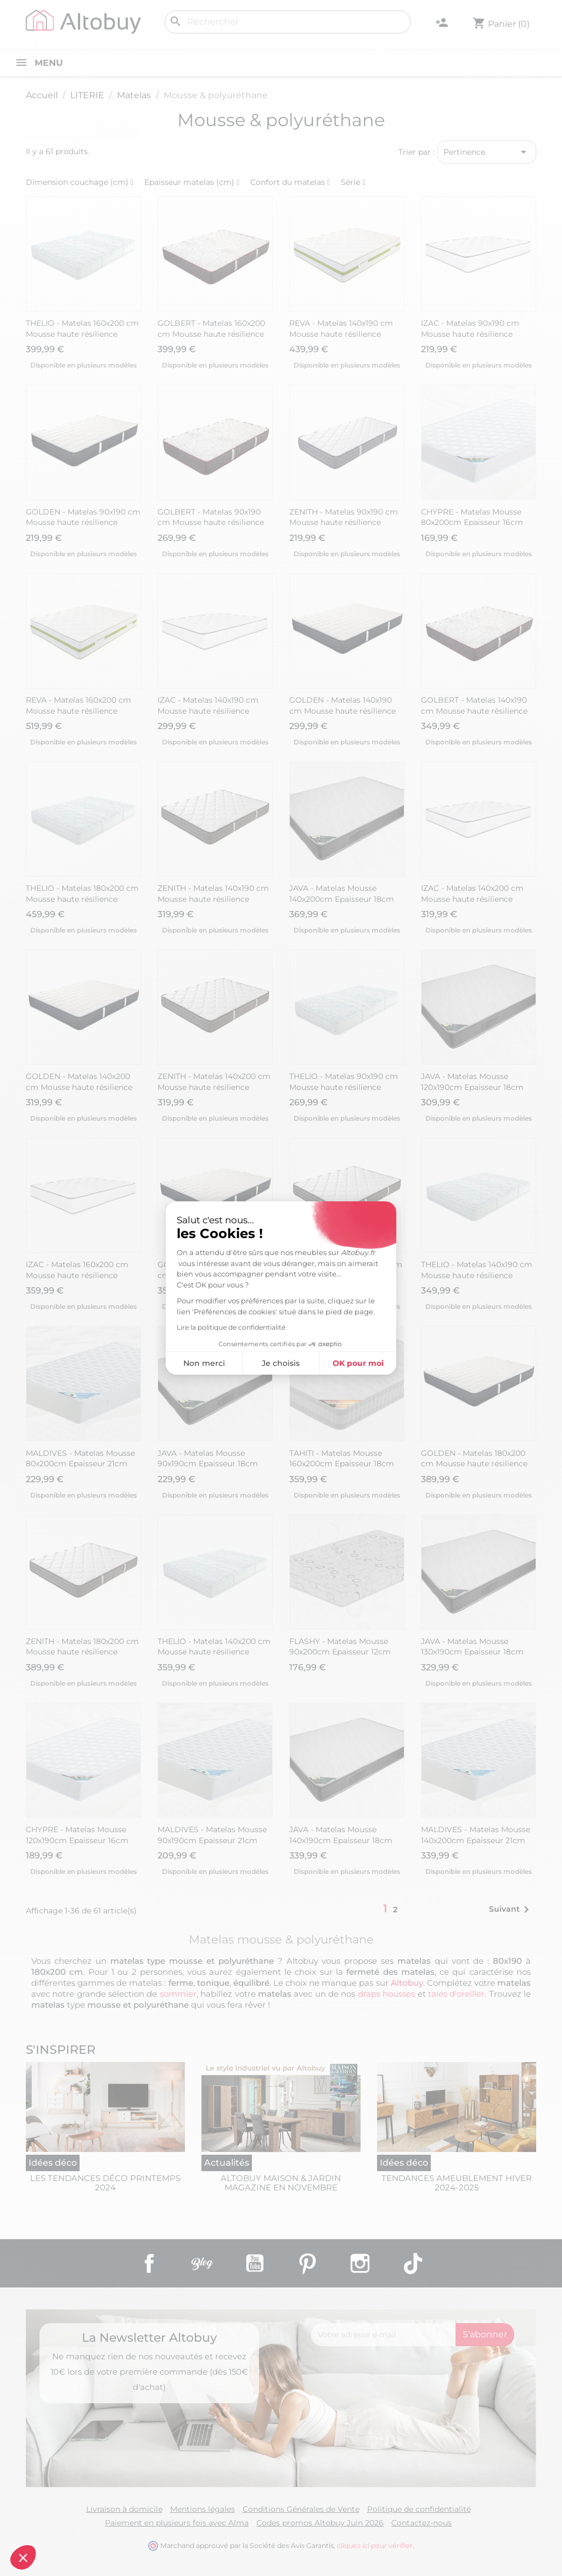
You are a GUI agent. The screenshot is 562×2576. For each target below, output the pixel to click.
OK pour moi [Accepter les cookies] (296, 1363)
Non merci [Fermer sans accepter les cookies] (141, 1363)
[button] (23, 2557)
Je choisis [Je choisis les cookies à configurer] (219, 1363)
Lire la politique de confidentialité (169, 1327)
